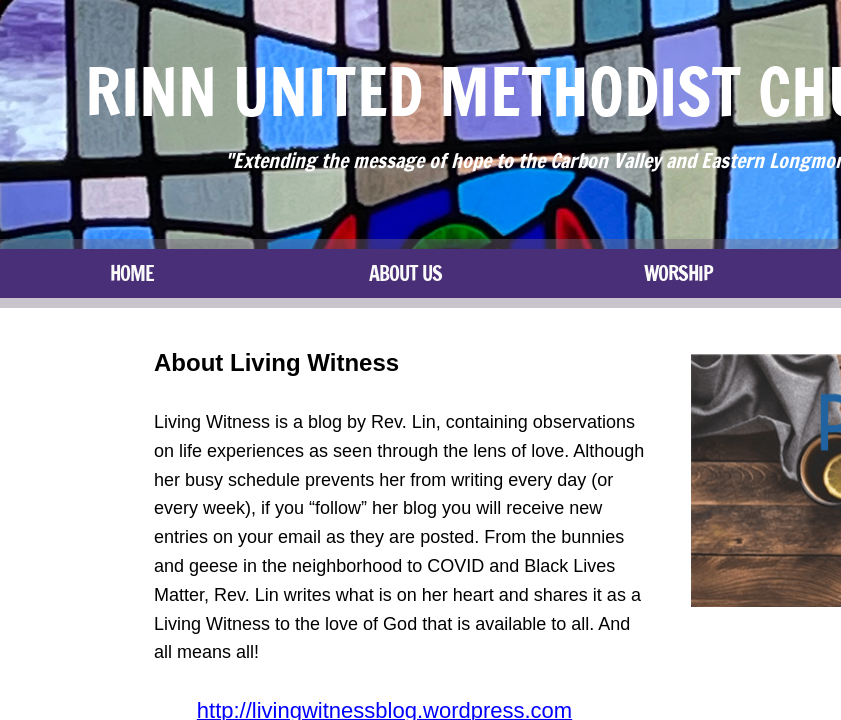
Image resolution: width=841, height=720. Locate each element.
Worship (678, 273)
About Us (405, 273)
